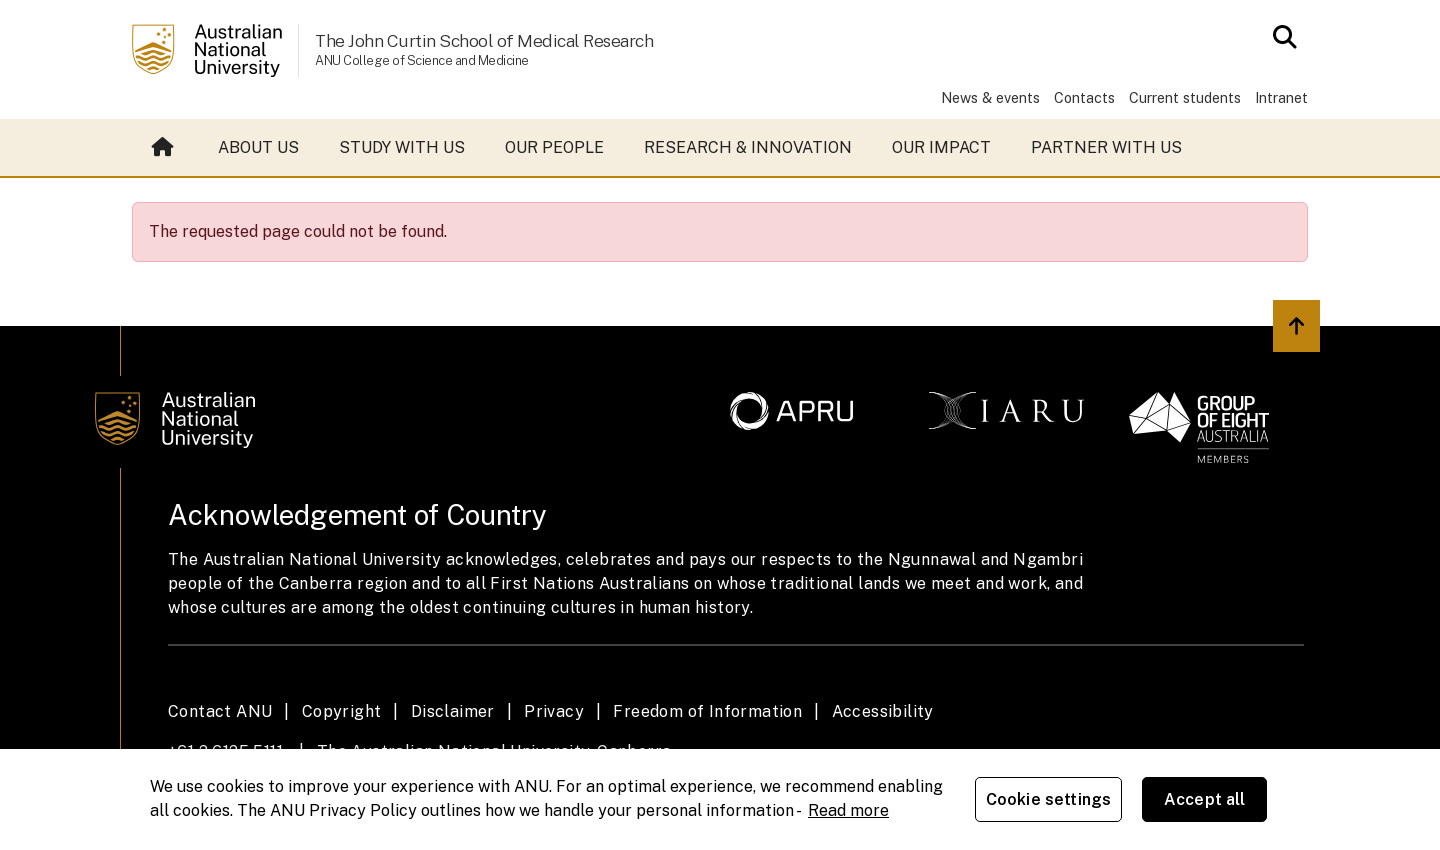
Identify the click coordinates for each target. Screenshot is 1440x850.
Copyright (342, 711)
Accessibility (883, 711)
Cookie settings (1048, 799)
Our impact (941, 147)
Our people (554, 147)
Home (163, 148)
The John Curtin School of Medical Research (484, 40)
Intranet (1281, 97)
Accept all (1205, 799)
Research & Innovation (748, 147)
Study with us (402, 147)
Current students (1185, 97)
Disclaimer (453, 711)
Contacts (1084, 97)
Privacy (554, 711)
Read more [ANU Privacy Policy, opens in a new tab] (848, 810)
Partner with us (1106, 147)
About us (258, 147)
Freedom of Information (707, 711)
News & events (990, 97)
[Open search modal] (1279, 37)
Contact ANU (220, 711)
